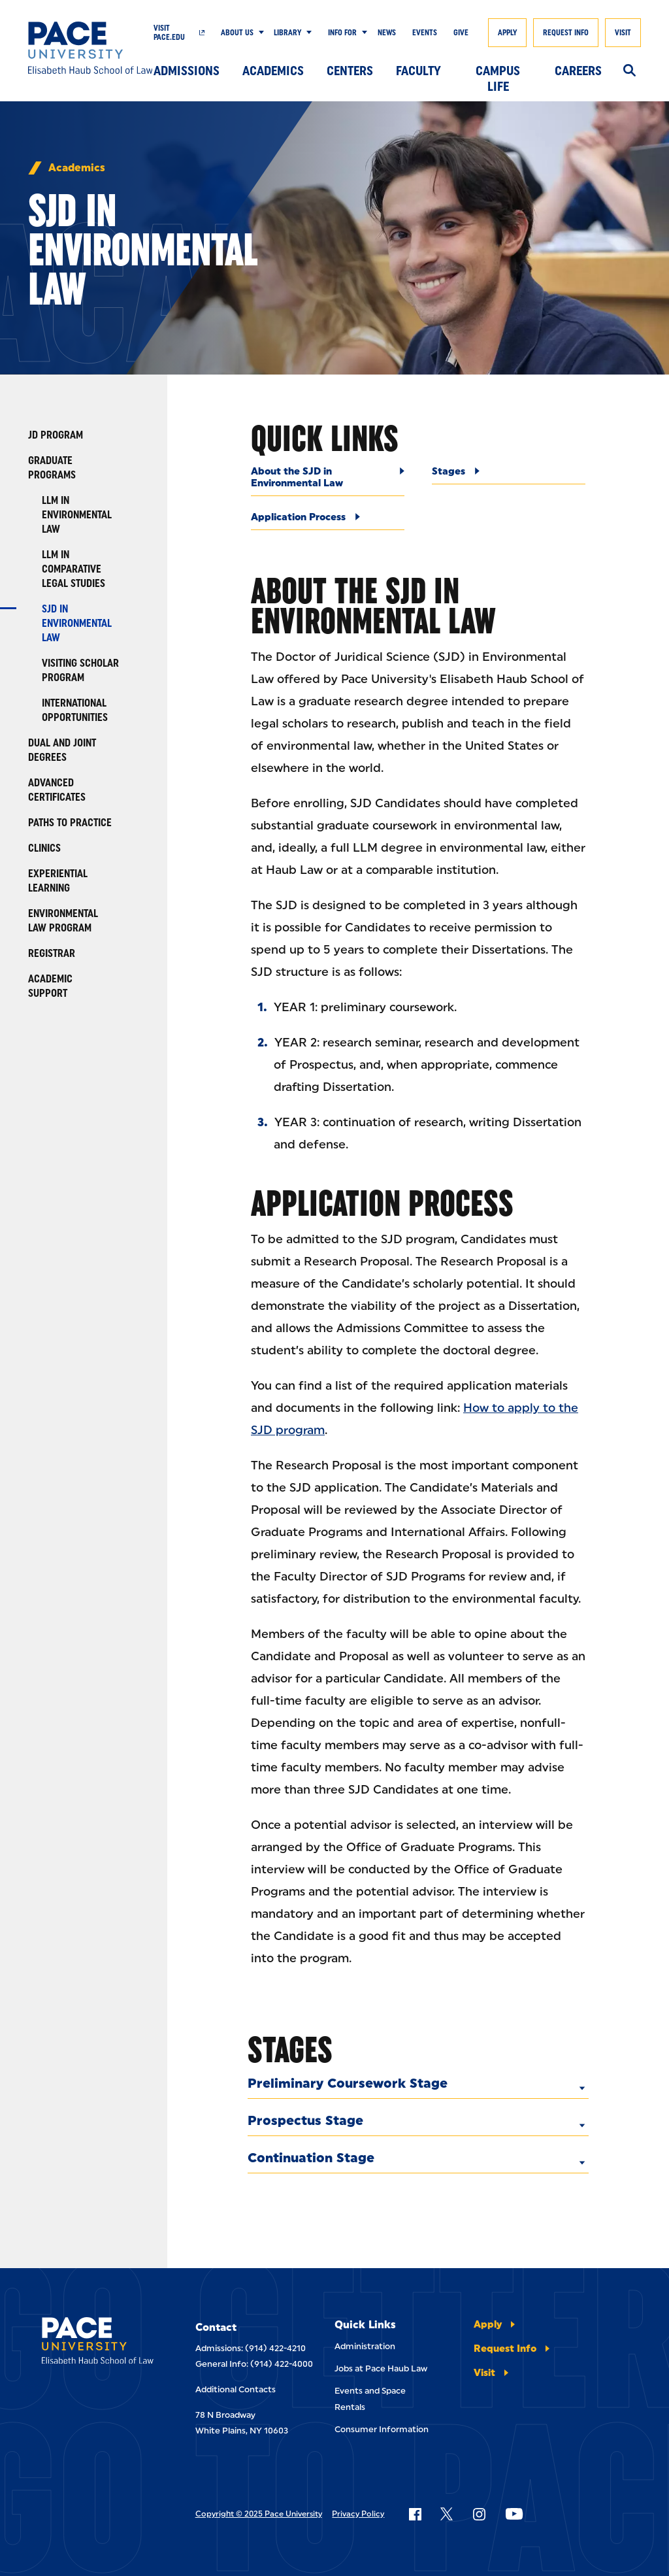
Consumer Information (381, 2429)
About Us (237, 32)
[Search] (629, 71)
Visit (623, 32)
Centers (350, 70)
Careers (578, 70)
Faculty (418, 70)
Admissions (187, 70)
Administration (364, 2346)
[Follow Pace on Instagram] (479, 2514)
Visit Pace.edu (169, 33)
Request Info (566, 32)
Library (287, 32)
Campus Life (498, 74)
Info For (342, 32)
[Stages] (508, 474)
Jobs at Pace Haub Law (380, 2368)
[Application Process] (327, 520)
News (387, 32)
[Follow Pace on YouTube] (514, 2514)
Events (424, 32)
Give (460, 32)
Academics (273, 70)
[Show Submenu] (258, 32)
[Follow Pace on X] (446, 2514)
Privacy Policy (358, 2513)
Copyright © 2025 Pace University (258, 2513)
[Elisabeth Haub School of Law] (91, 48)
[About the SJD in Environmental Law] (327, 480)
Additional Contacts (235, 2389)
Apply (507, 32)
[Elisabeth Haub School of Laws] (98, 2343)
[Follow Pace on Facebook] (415, 2514)
